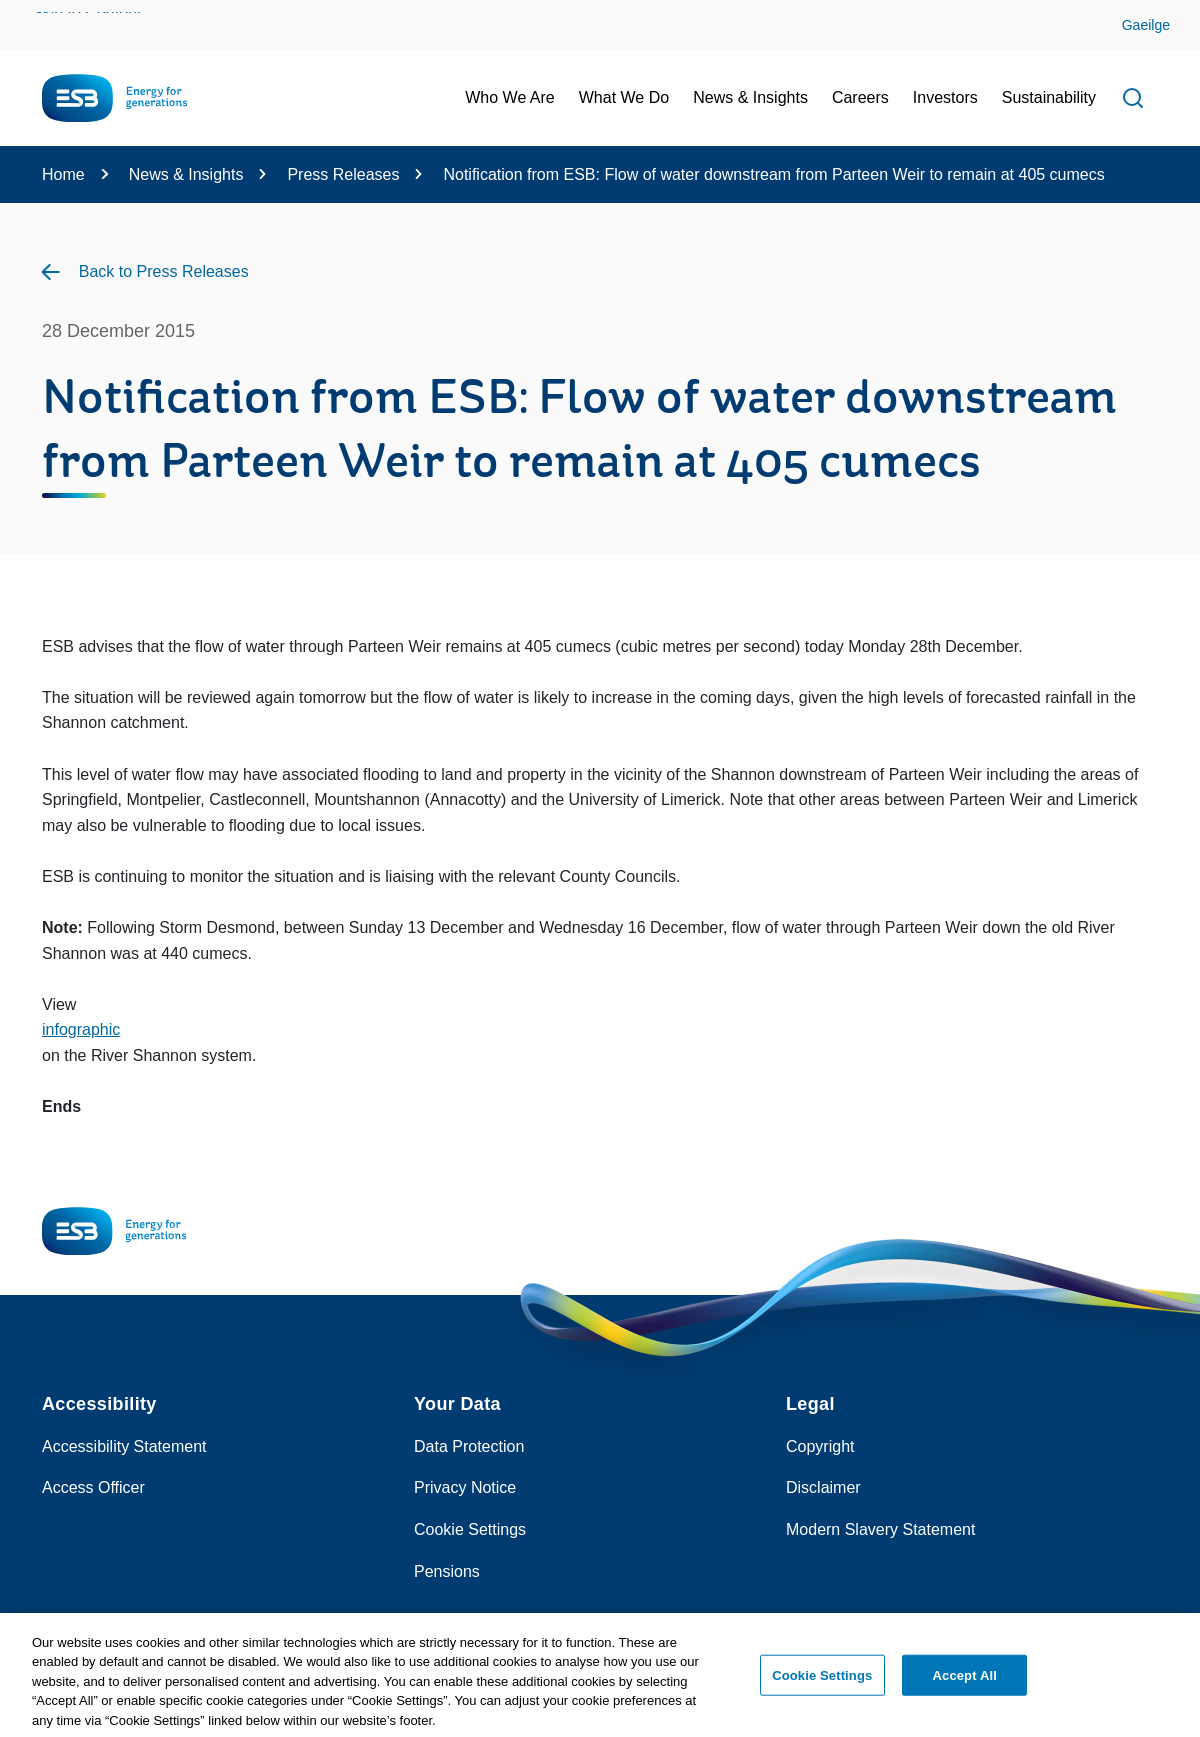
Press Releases (343, 174)
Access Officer (93, 1487)
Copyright (820, 1446)
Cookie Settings (470, 1529)
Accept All (965, 1680)
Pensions (447, 1571)
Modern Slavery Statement (880, 1529)
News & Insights (186, 174)
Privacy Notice (465, 1487)
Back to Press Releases (164, 271)
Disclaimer (823, 1487)
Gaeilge (1146, 25)
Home (63, 174)
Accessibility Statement (124, 1446)
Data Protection (469, 1446)
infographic (81, 1029)
